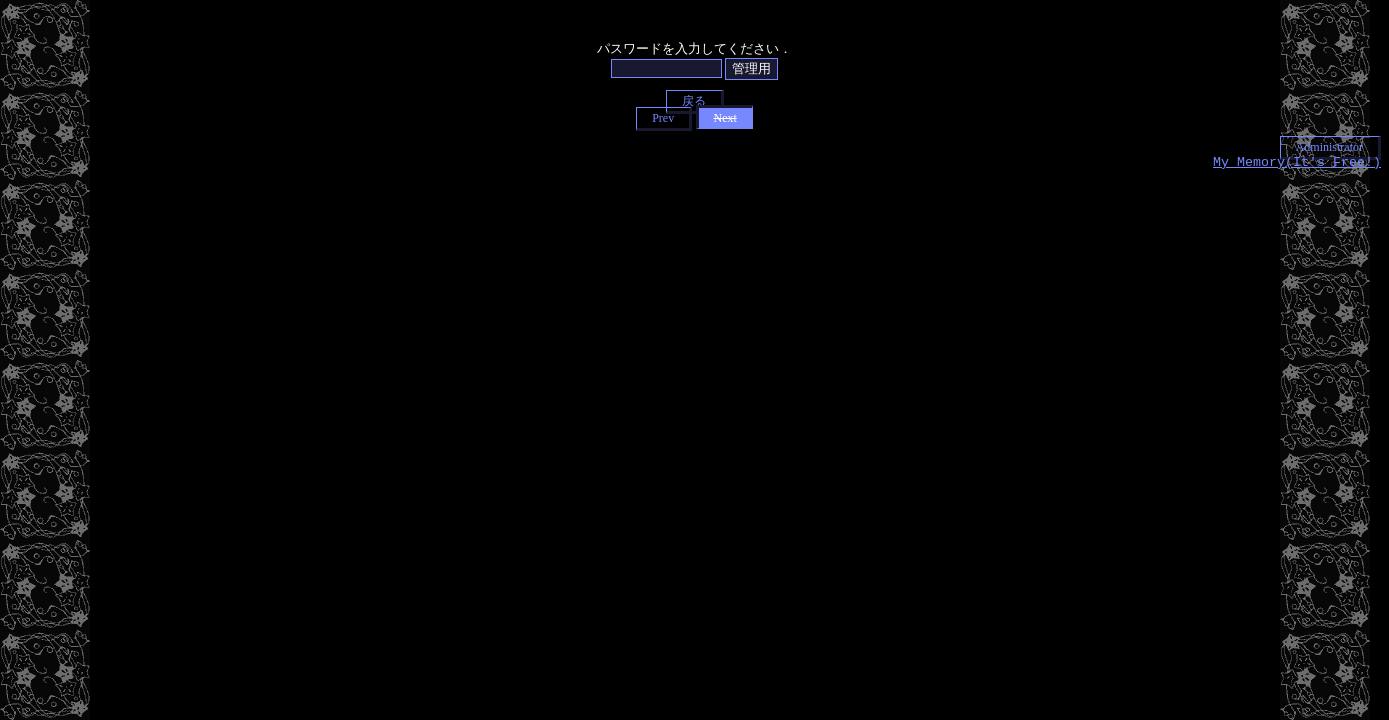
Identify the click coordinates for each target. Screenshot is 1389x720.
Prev (663, 118)
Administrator (1329, 147)
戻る (694, 101)
